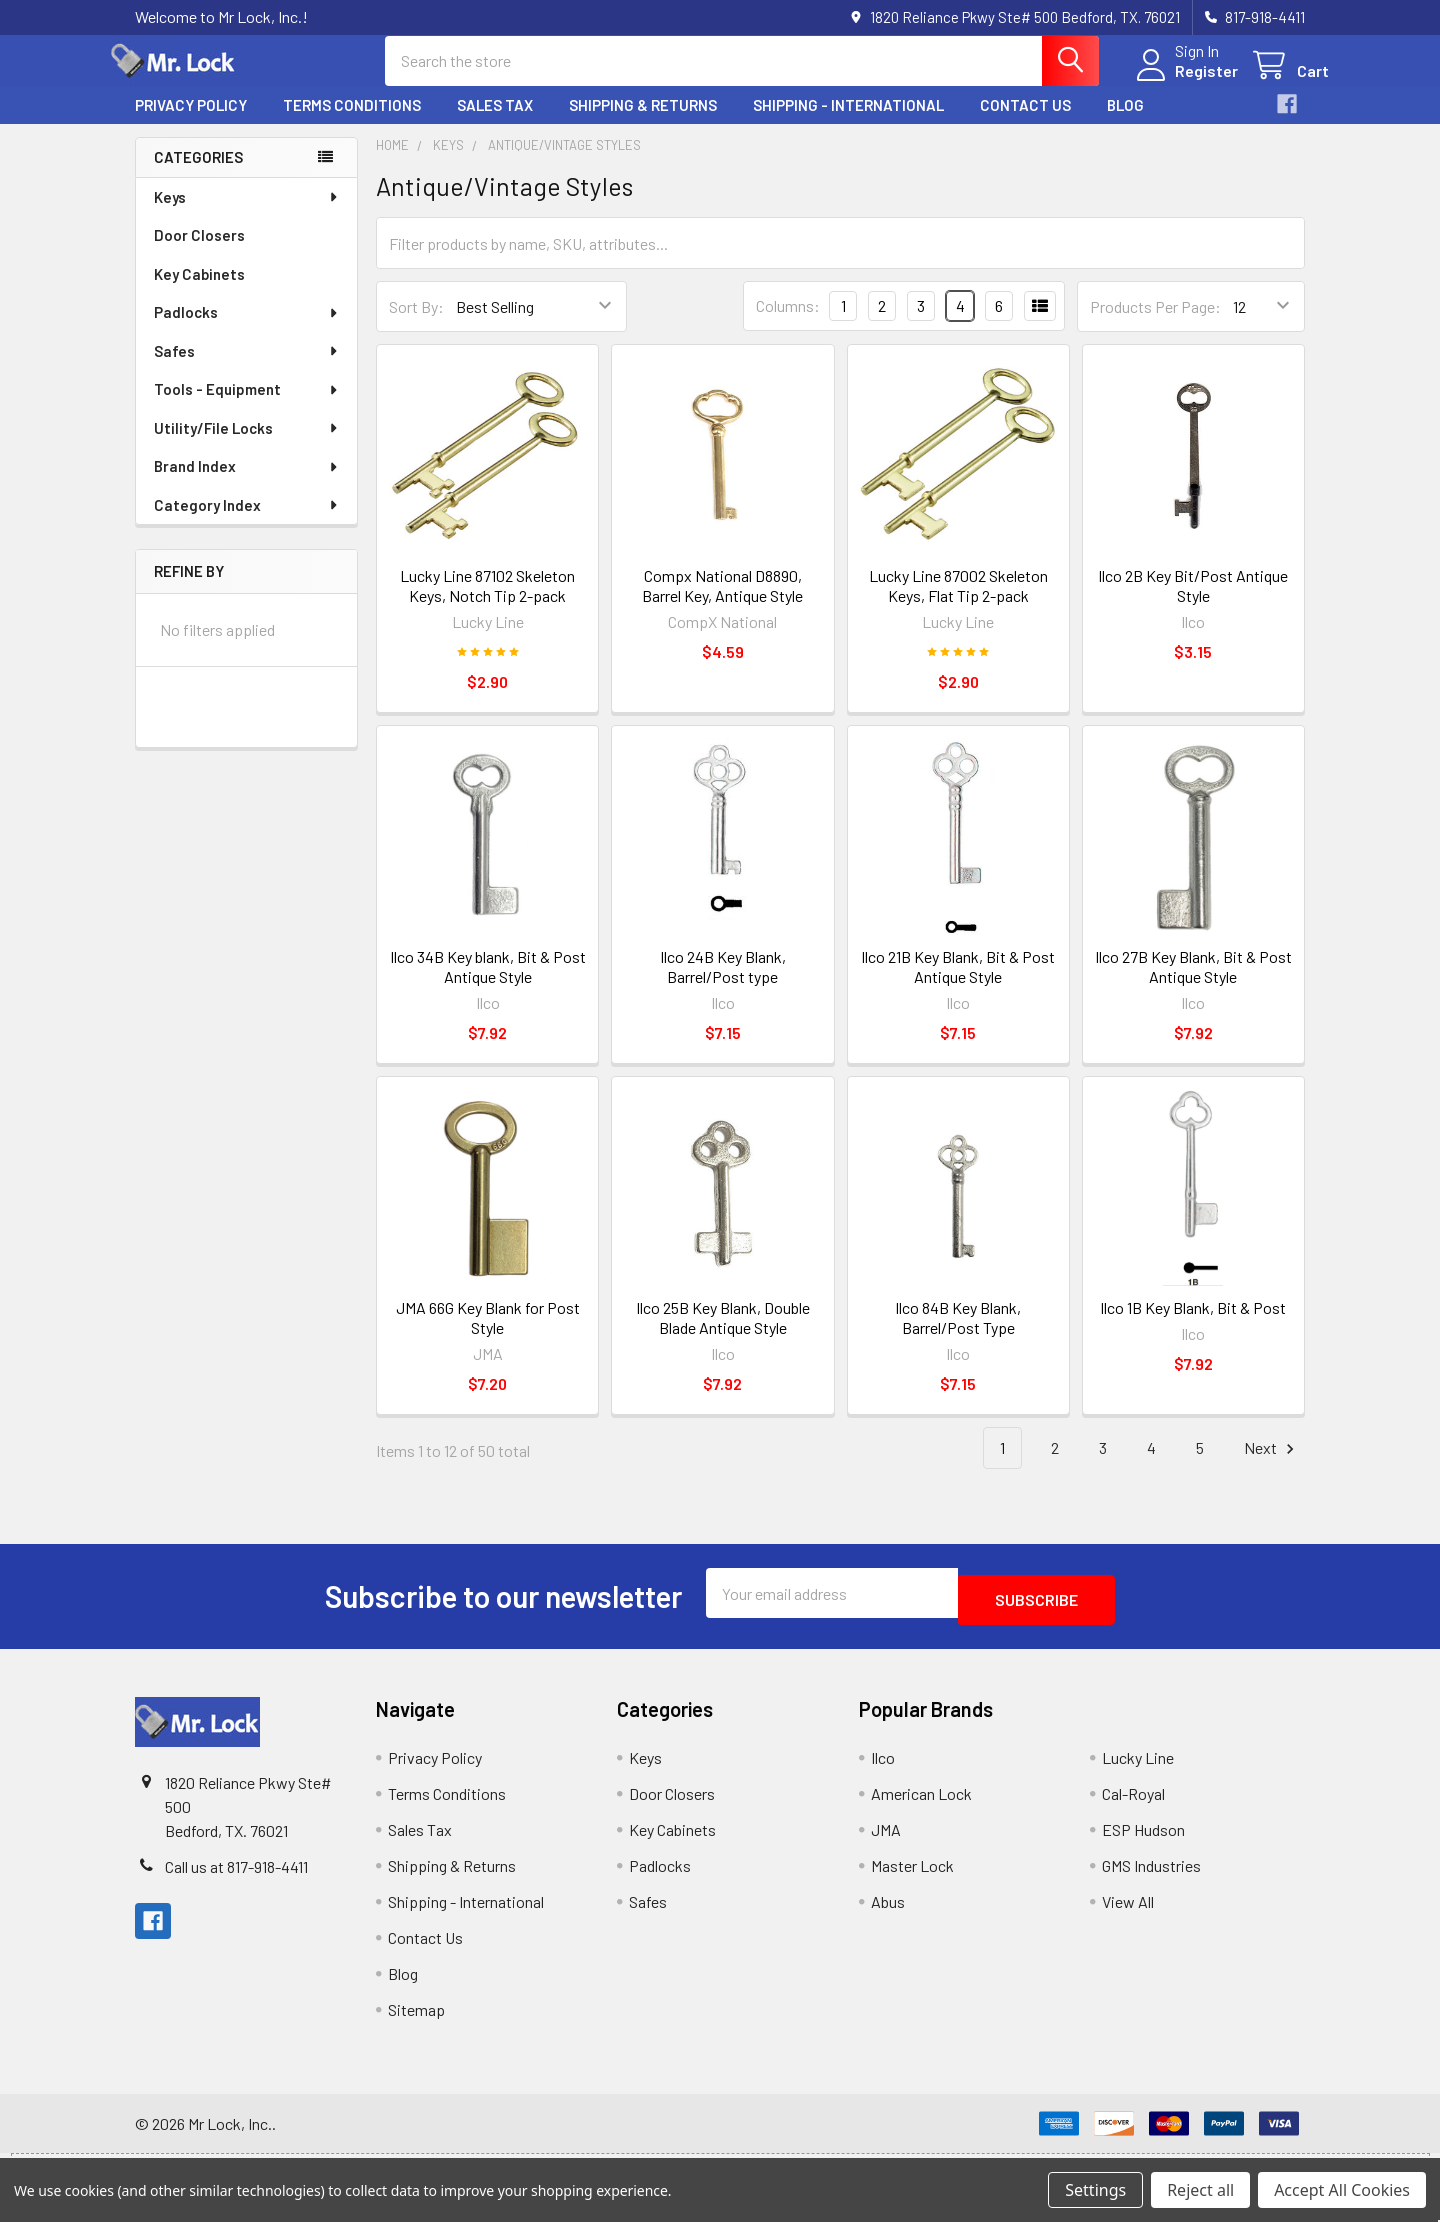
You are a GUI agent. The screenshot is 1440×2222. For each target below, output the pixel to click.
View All (1128, 1912)
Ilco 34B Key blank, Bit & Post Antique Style (488, 984)
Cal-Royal (1133, 1804)
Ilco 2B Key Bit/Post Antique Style (1193, 603)
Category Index (247, 523)
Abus (888, 1912)
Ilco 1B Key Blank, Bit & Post (1193, 1325)
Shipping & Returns (643, 123)
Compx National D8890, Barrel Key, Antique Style (722, 603)
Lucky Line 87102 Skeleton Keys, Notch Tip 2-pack (487, 603)
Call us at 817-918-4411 (236, 1877)
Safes (247, 369)
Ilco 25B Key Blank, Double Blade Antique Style (723, 1335)
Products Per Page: (1155, 324)
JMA (886, 1840)
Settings (1095, 2190)
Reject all (1200, 2190)
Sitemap (416, 2020)
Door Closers (199, 253)
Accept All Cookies (1342, 2190)
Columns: (788, 323)
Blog (1125, 123)
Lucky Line (1138, 1768)
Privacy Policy (191, 123)
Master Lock (912, 1876)
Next (1272, 1466)
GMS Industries (1151, 1876)
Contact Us (1025, 123)
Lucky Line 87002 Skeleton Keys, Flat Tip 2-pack (958, 603)
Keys (247, 215)
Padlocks (247, 330)
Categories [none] (198, 175)
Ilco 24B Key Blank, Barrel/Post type (723, 984)
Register (1182, 82)
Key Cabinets (199, 292)
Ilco (883, 1768)
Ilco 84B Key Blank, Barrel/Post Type (958, 1335)
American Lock (921, 1804)
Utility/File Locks (247, 446)
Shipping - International (848, 123)
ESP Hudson (1143, 1840)
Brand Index (247, 484)
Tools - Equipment (247, 407)
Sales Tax (495, 123)
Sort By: (416, 324)
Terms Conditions (352, 123)
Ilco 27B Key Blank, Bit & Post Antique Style (1193, 984)
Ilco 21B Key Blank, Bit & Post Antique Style (958, 984)
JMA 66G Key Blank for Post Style (488, 1335)
